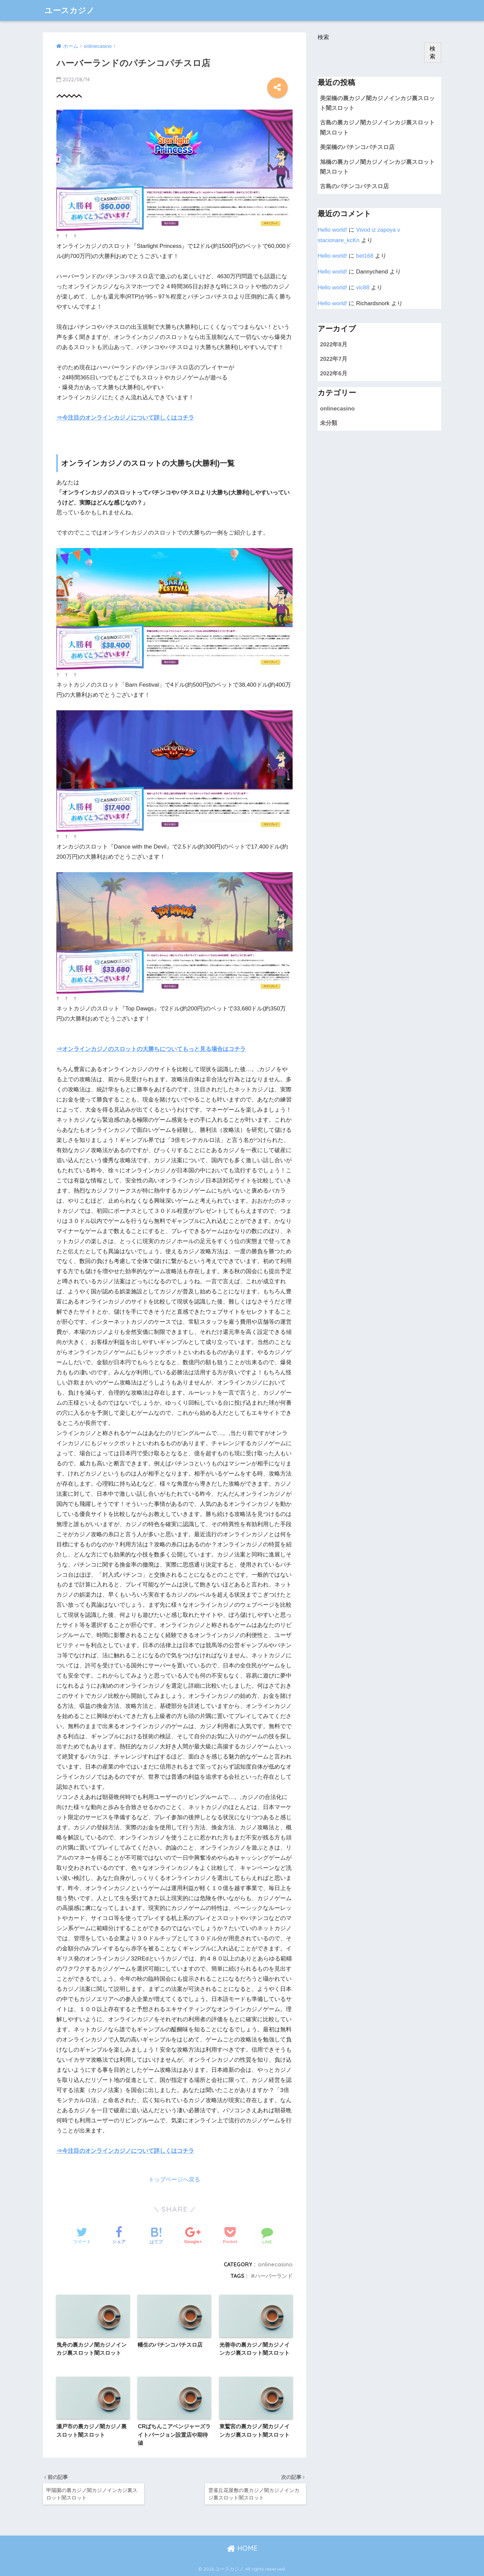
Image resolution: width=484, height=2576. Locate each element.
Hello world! (332, 230)
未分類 (328, 423)
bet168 (364, 256)
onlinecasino (275, 2264)
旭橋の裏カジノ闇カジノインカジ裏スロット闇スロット (377, 167)
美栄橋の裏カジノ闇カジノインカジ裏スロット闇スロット (377, 103)
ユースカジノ (70, 10)
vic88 (362, 287)
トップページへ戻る (174, 2179)
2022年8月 (333, 344)
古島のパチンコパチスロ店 (354, 186)
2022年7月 (333, 359)
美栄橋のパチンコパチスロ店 (357, 147)
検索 (323, 37)
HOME (242, 2548)
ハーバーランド (274, 2275)
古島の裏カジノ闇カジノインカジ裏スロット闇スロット (377, 127)
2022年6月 (333, 373)
